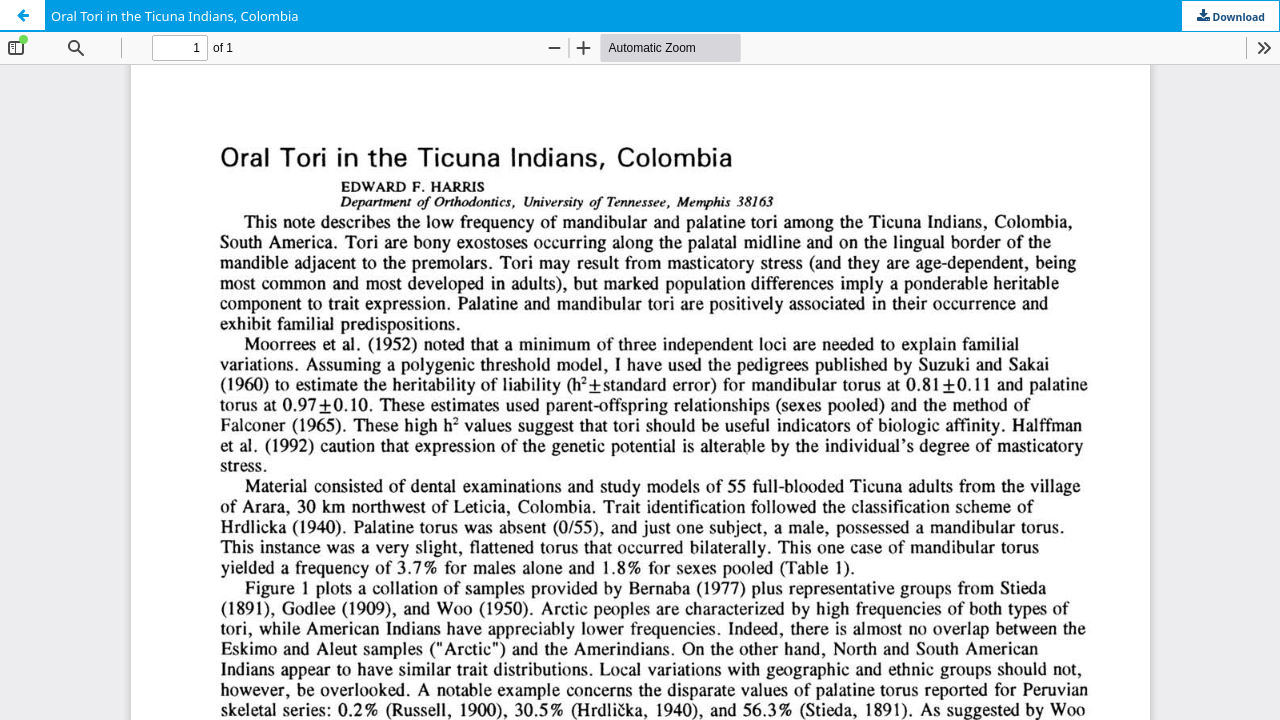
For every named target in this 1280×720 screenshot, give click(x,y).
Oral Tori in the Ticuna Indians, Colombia (175, 16)
